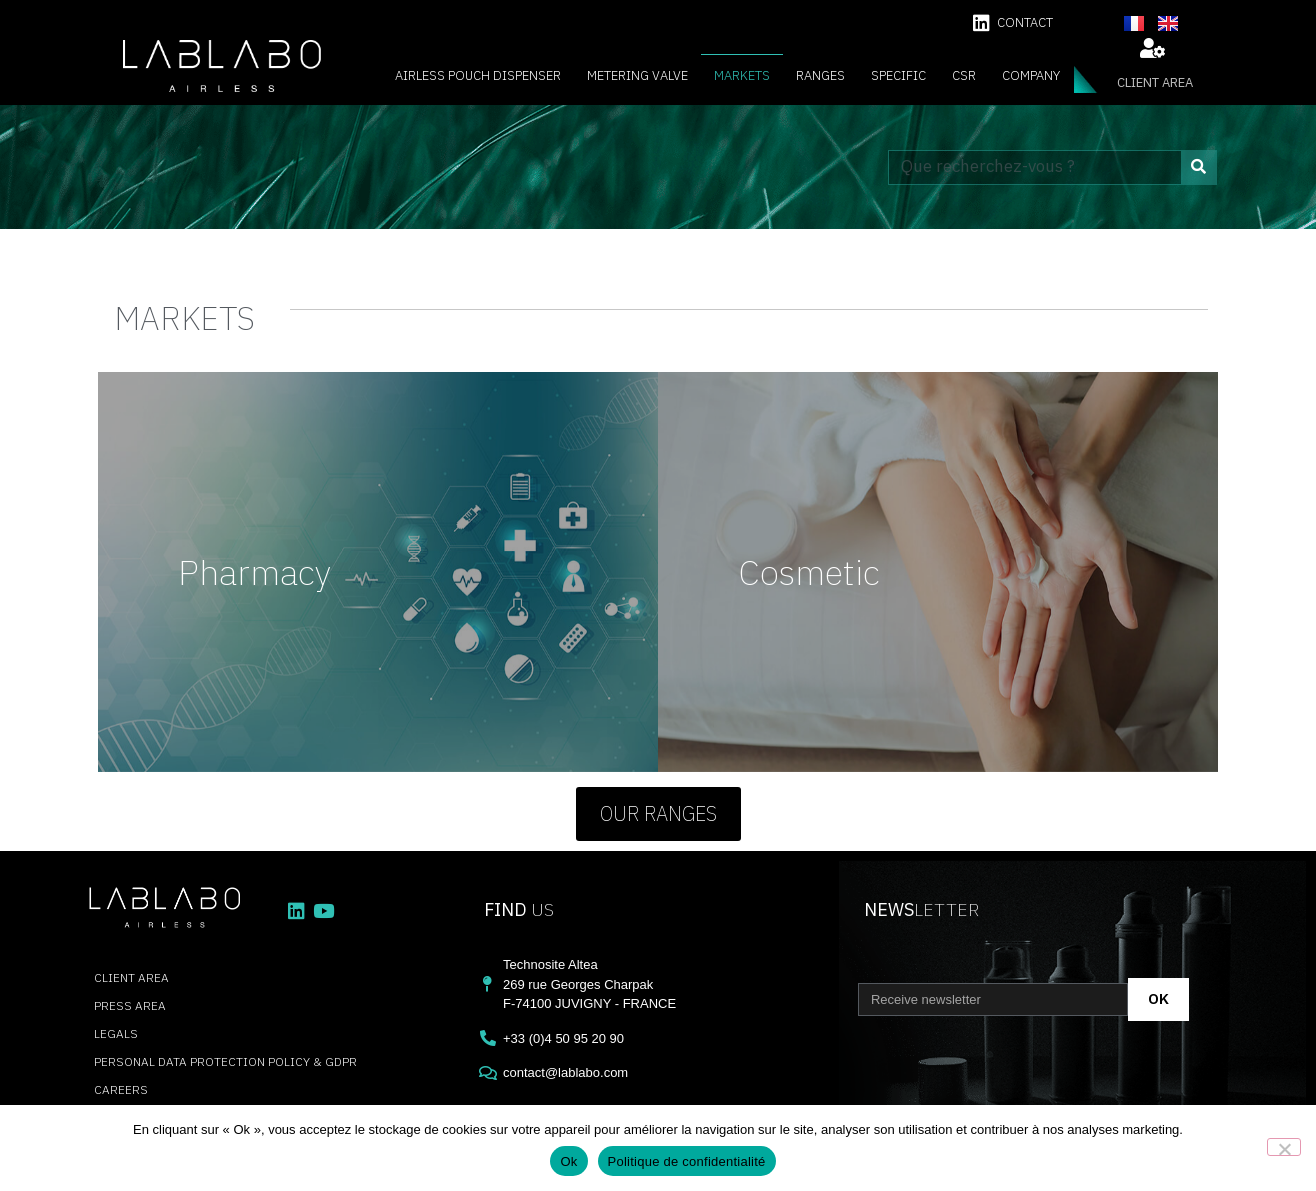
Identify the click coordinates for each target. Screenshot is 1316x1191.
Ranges (820, 75)
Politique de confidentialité (687, 1161)
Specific (898, 75)
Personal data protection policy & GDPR (225, 1061)
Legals (116, 1033)
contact (1025, 22)
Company (1031, 75)
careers (121, 1089)
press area (130, 1005)
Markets (742, 75)
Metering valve (637, 75)
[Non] (1284, 1147)
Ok (568, 1161)
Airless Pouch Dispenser (478, 75)
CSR (964, 75)
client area (1155, 82)
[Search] (1198, 167)
